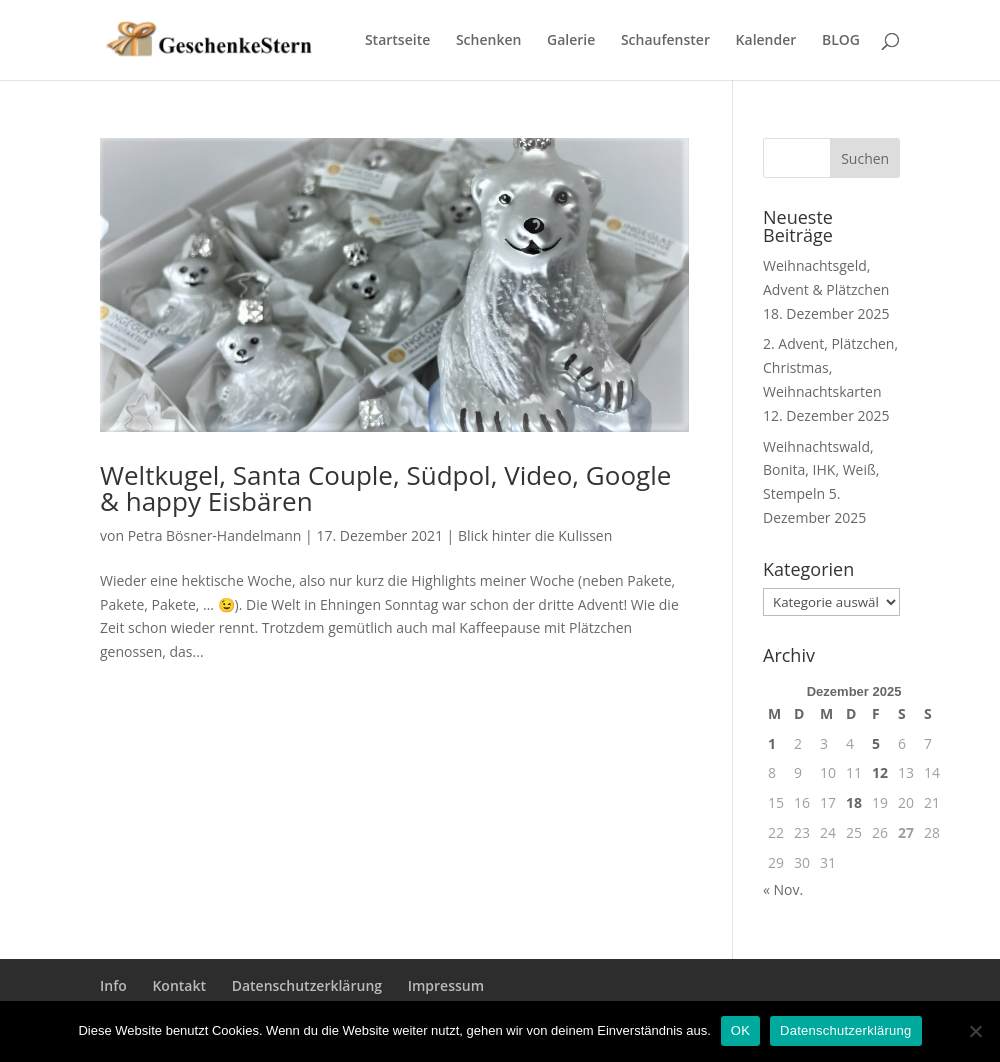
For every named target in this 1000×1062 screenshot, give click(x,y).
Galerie (571, 41)
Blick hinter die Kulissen (535, 535)
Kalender (766, 41)
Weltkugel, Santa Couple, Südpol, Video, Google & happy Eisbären (385, 488)
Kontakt (179, 985)
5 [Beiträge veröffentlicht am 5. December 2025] (876, 743)
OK (740, 1030)
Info (113, 985)
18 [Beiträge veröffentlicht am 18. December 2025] (854, 802)
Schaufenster (665, 41)
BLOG (841, 41)
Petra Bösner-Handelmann (215, 535)
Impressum (446, 985)
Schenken (488, 41)
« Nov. (783, 889)
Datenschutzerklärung (307, 985)
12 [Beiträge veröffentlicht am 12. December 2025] (880, 772)
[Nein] (975, 1031)
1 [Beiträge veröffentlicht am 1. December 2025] (772, 743)
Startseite (397, 41)
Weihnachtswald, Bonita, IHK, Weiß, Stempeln (821, 470)
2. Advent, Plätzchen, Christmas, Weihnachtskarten (830, 367)
